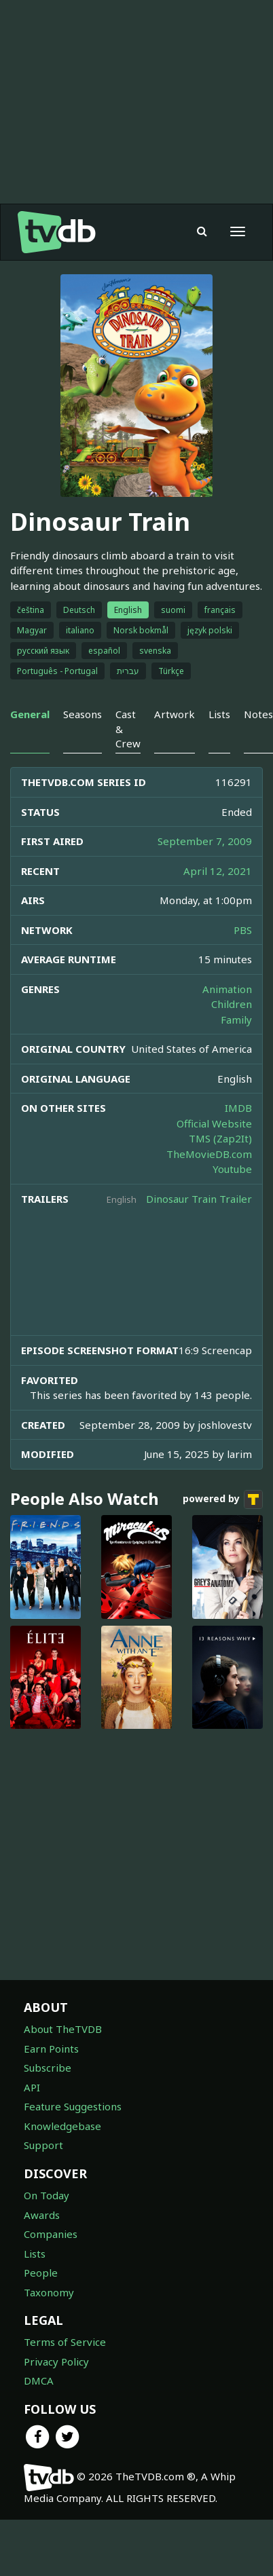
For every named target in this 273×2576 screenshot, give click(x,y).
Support (43, 2145)
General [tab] (30, 714)
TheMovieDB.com (209, 1154)
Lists (35, 2253)
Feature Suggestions (73, 2106)
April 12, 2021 (217, 871)
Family (236, 1019)
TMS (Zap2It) (220, 1138)
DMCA (39, 2380)
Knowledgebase (62, 2126)
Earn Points (51, 2048)
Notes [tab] (258, 714)
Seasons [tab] (82, 714)
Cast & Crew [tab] (128, 728)
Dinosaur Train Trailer (199, 1199)
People (41, 2272)
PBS (243, 930)
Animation (227, 989)
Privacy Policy (56, 2361)
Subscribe (47, 2067)
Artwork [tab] (174, 714)
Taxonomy (49, 2292)
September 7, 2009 (205, 841)
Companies (50, 2234)
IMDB (238, 1108)
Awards (42, 2215)
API (32, 2087)
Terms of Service (65, 2342)
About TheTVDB (63, 2029)
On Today (46, 2195)
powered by (223, 1499)
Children (231, 1004)
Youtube (232, 1169)
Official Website (214, 1123)
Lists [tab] (219, 714)
